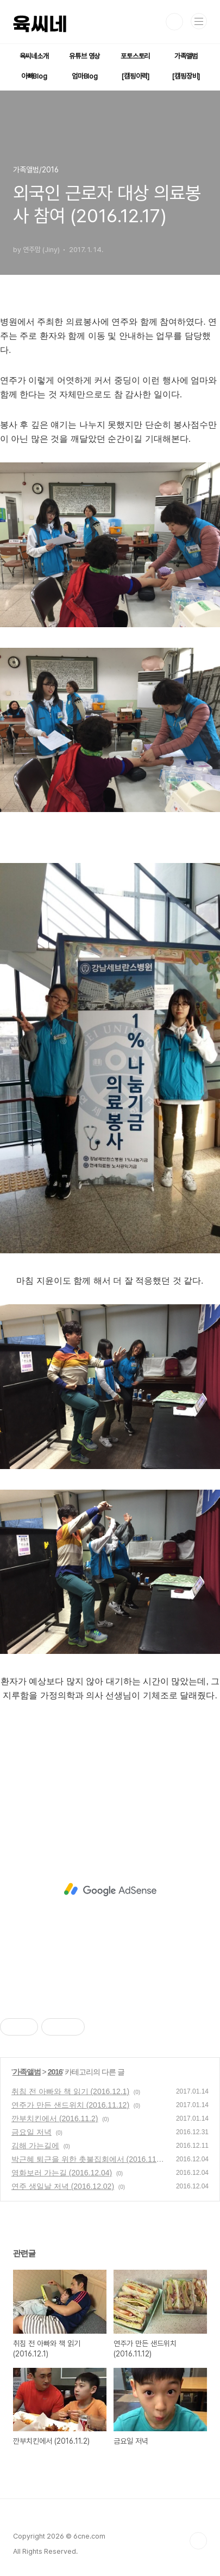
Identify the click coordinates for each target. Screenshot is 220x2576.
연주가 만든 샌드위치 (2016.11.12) (70, 2105)
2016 (55, 2072)
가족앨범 (186, 56)
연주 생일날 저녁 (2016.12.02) (62, 2186)
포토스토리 (135, 56)
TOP (198, 2540)
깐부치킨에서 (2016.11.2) (54, 2118)
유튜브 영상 (84, 56)
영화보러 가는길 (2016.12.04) (61, 2172)
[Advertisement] (110, 1889)
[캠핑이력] (135, 76)
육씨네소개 (34, 56)
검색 (174, 22)
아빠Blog (34, 76)
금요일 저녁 (31, 2132)
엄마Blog (85, 76)
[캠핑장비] (186, 76)
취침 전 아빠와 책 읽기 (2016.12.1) (70, 2091)
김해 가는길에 (35, 2145)
